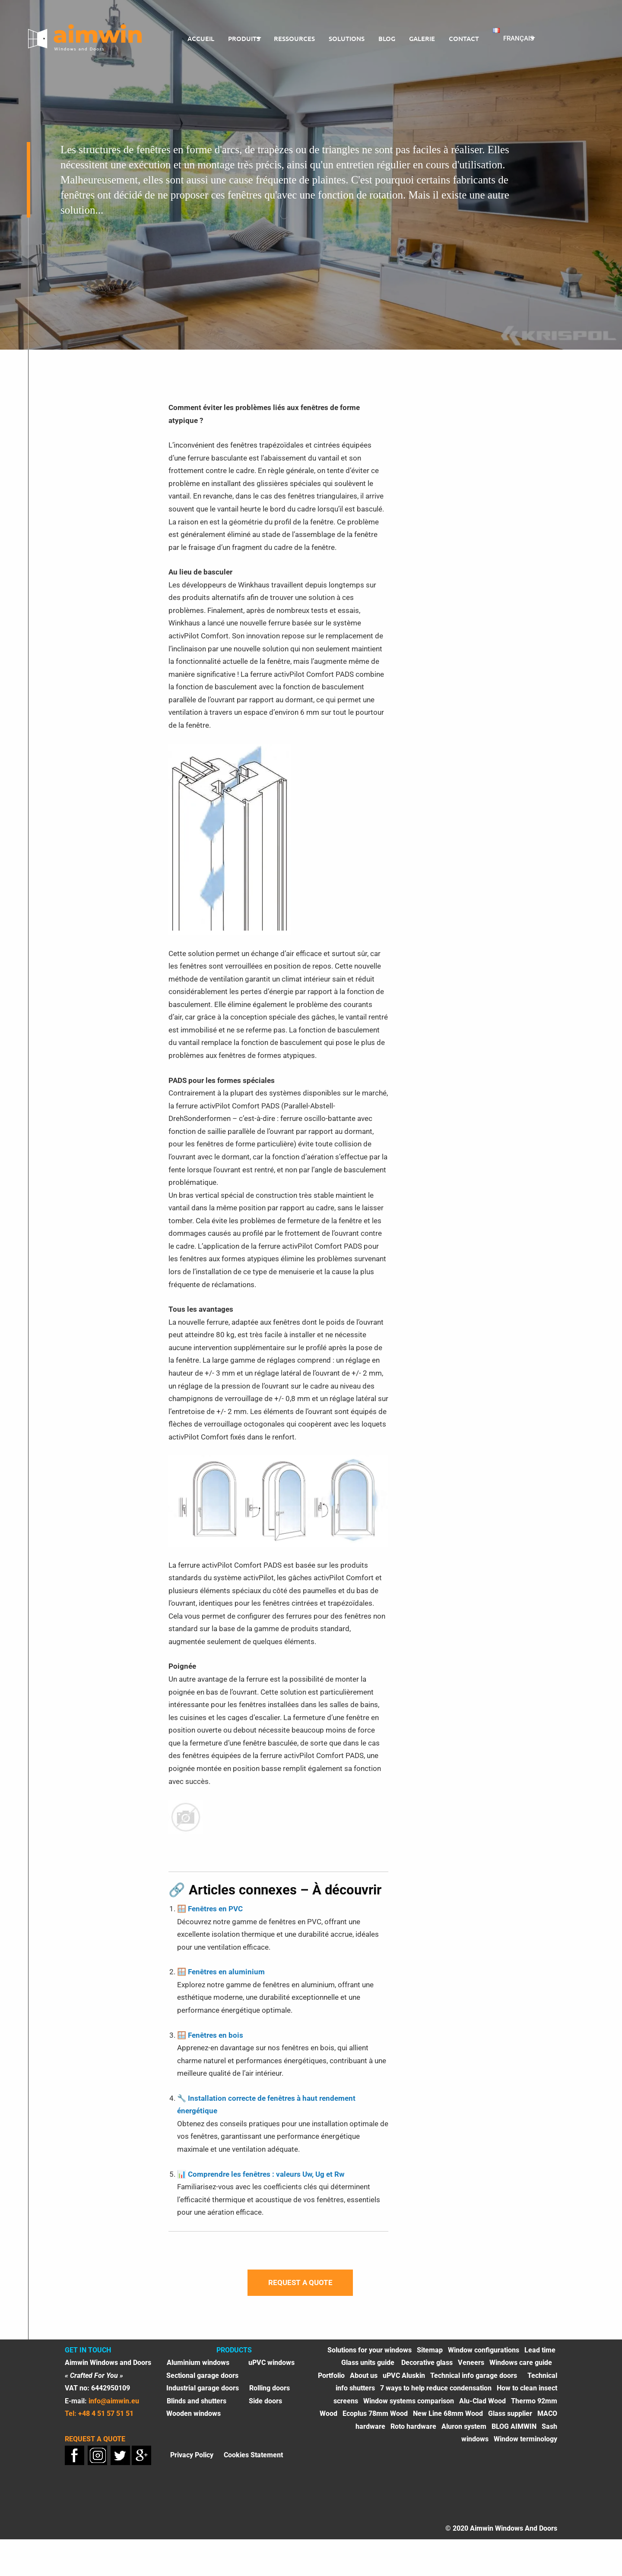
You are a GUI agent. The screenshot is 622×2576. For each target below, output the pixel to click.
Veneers (471, 2369)
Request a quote (300, 2285)
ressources (295, 38)
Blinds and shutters (196, 2407)
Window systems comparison (408, 2407)
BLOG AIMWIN (514, 2433)
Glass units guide (368, 2369)
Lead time (539, 2356)
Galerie (423, 38)
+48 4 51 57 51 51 (105, 2420)
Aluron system (463, 2433)
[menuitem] (195, 39)
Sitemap (430, 2356)
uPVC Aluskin (404, 2382)
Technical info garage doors (473, 2382)
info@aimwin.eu (114, 2407)
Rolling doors (269, 2395)
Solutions (347, 38)
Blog (387, 38)
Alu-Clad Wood (482, 2407)
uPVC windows (271, 2369)
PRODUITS (238, 38)
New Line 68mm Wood (448, 2420)
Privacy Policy (191, 2461)
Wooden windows (193, 2420)
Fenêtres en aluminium (226, 1971)
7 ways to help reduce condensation (436, 2395)
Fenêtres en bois (215, 2035)
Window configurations (483, 2356)
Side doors (265, 2407)
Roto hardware (413, 2433)
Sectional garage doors (202, 2382)
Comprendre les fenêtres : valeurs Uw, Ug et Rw (266, 2174)
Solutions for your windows (369, 2356)
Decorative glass (427, 2369)
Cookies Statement (253, 2461)
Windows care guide (520, 2369)
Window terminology (525, 2446)
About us (364, 2382)
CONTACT (465, 38)
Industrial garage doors (202, 2395)
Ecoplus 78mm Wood (375, 2420)
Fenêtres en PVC (215, 1908)
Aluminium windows (198, 2369)
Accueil (194, 38)
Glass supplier (510, 2420)
